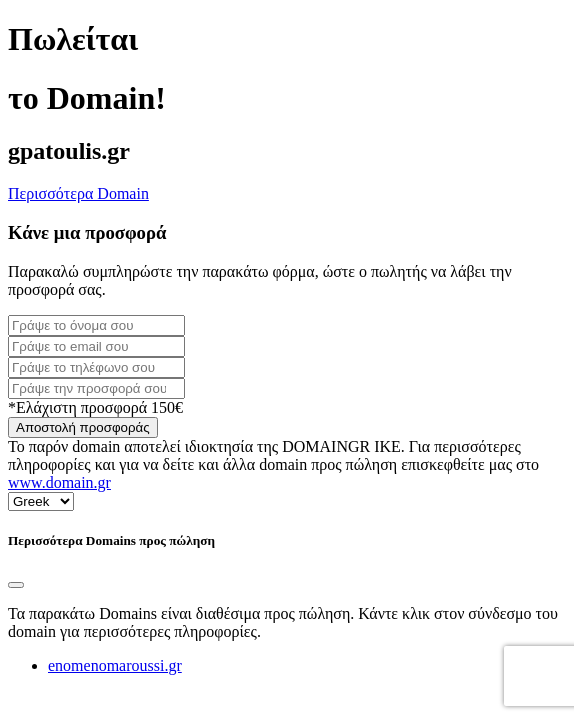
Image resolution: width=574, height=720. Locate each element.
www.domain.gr (59, 482)
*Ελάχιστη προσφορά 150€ (95, 407)
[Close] (16, 585)
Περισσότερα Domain (78, 193)
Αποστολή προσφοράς (83, 427)
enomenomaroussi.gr (115, 665)
